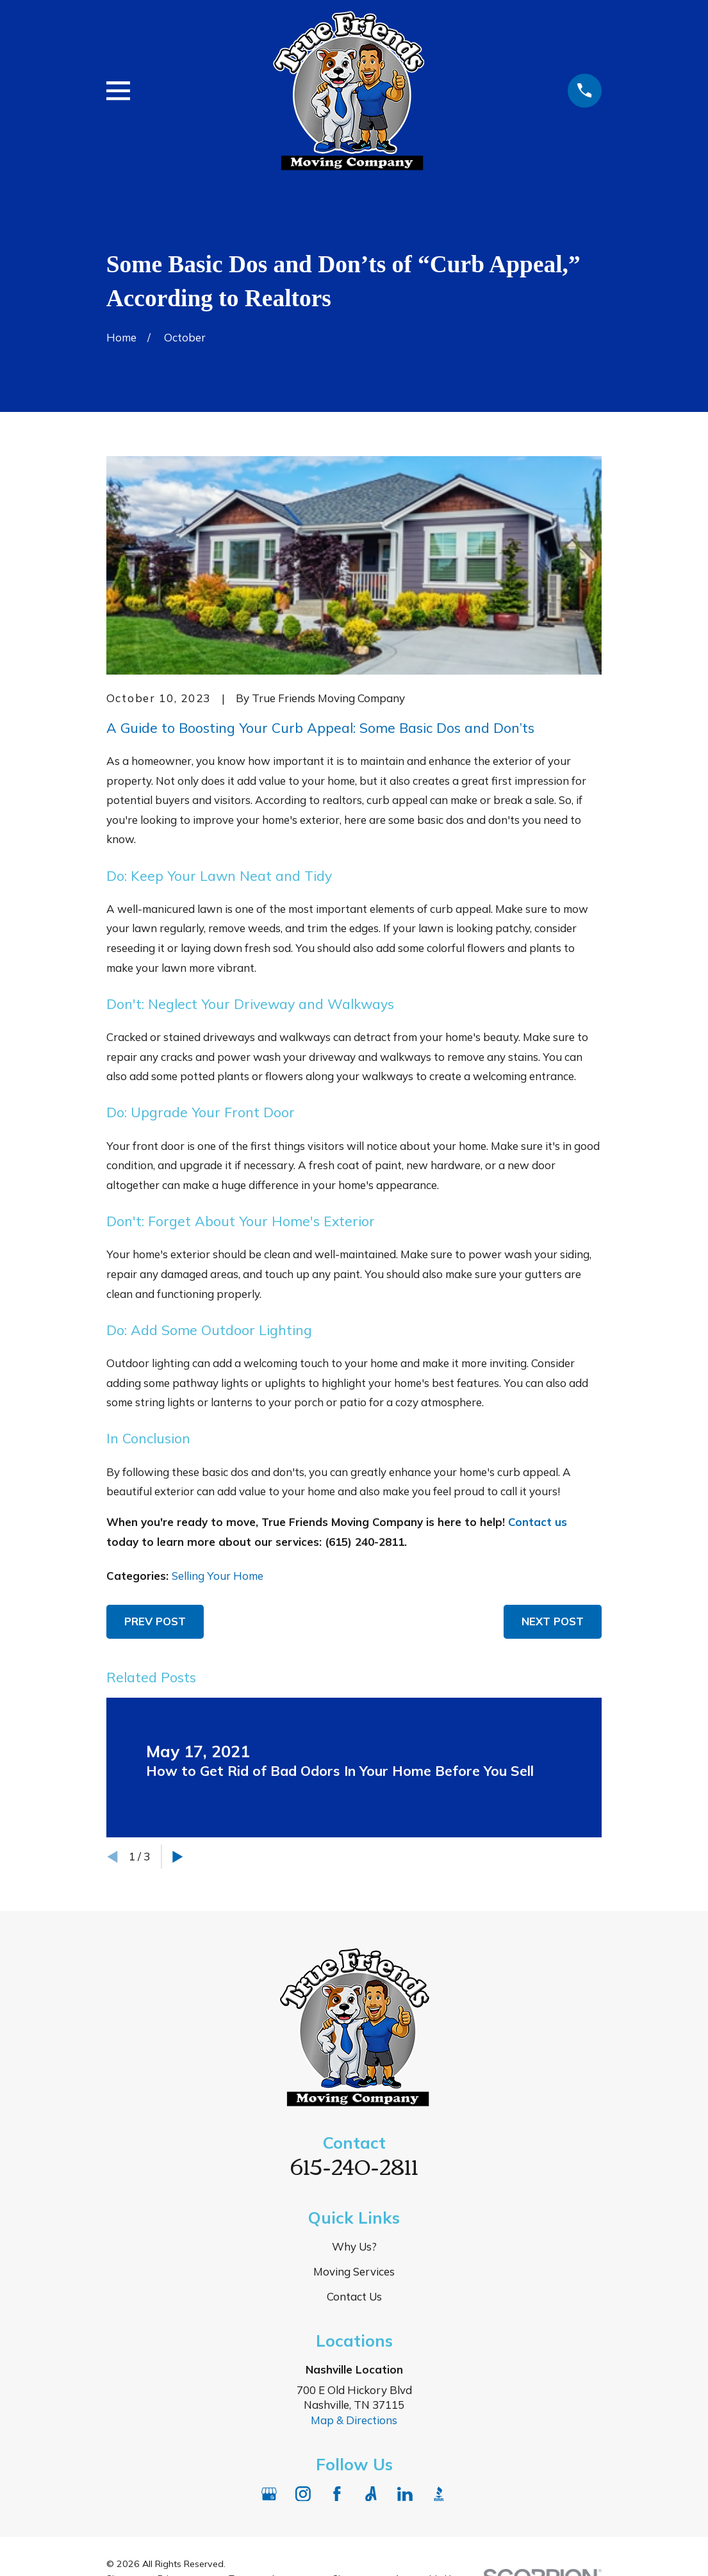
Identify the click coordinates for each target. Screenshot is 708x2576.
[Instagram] (303, 2494)
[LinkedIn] (405, 2494)
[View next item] (178, 1857)
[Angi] (371, 2494)
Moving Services (354, 2271)
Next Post (553, 1621)
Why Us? (354, 2246)
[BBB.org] (439, 2494)
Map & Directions (354, 2420)
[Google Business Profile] (269, 2494)
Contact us (537, 1522)
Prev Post (155, 1621)
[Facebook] (337, 2494)
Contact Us (354, 2296)
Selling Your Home (217, 1575)
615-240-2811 (354, 2165)
